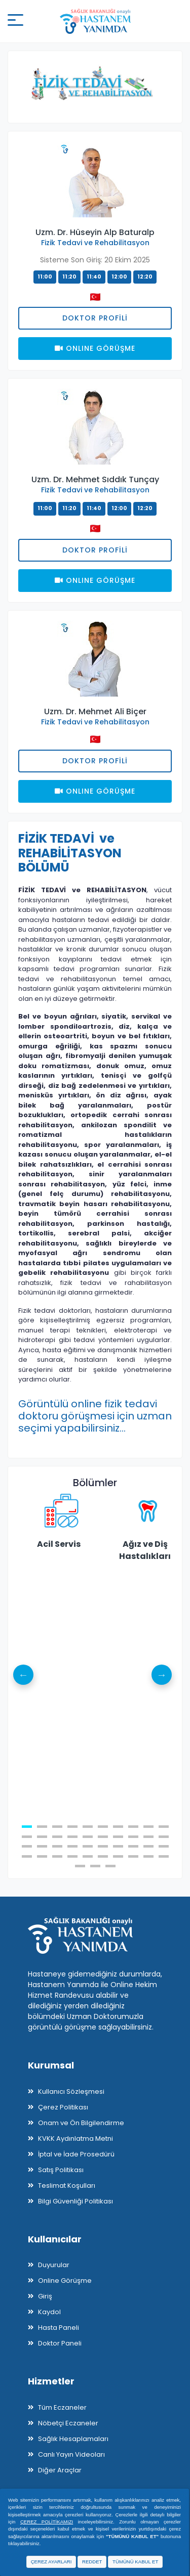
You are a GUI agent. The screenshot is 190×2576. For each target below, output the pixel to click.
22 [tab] (42, 1846)
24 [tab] (72, 1846)
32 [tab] (42, 1856)
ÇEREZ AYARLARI (51, 2561)
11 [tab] (27, 1836)
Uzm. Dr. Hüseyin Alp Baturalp (95, 232)
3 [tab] (57, 1826)
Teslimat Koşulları (66, 2185)
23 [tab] (57, 1846)
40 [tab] (164, 1856)
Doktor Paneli (60, 2343)
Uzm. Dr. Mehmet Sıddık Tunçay (95, 479)
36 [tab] (103, 1856)
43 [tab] (110, 1866)
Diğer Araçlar (60, 2470)
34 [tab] (72, 1856)
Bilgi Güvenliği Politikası (75, 2201)
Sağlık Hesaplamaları (73, 2439)
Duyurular (53, 2265)
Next (161, 1675)
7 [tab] (118, 1826)
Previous (23, 1675)
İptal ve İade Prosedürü (76, 2154)
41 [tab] (80, 1866)
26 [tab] (103, 1846)
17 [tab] (118, 1836)
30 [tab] (164, 1846)
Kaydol (49, 2312)
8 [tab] (133, 1826)
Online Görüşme (65, 2280)
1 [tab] (27, 1826)
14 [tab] (72, 1836)
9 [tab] (148, 1826)
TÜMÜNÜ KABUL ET (135, 2561)
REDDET (92, 2561)
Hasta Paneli (58, 2327)
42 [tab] (95, 1866)
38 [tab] (133, 1856)
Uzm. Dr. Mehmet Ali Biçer (95, 711)
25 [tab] (88, 1846)
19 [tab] (148, 1836)
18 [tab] (133, 1836)
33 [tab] (57, 1856)
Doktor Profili (95, 318)
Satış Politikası (61, 2170)
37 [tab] (118, 1856)
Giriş (45, 2296)
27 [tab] (118, 1846)
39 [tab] (148, 1856)
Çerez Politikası (63, 2107)
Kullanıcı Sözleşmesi (71, 2091)
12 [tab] (42, 1836)
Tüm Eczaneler (62, 2407)
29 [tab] (148, 1846)
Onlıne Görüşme (95, 348)
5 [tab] (88, 1826)
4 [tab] (72, 1826)
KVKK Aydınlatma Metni (75, 2138)
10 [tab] (164, 1826)
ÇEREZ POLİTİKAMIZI (46, 2521)
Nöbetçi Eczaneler (68, 2423)
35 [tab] (88, 1856)
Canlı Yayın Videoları (71, 2454)
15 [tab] (88, 1836)
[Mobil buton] (15, 21)
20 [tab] (164, 1836)
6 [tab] (103, 1826)
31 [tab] (27, 1856)
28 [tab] (133, 1846)
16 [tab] (103, 1836)
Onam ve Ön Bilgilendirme (81, 2123)
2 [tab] (42, 1826)
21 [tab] (27, 1846)
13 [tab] (57, 1836)
